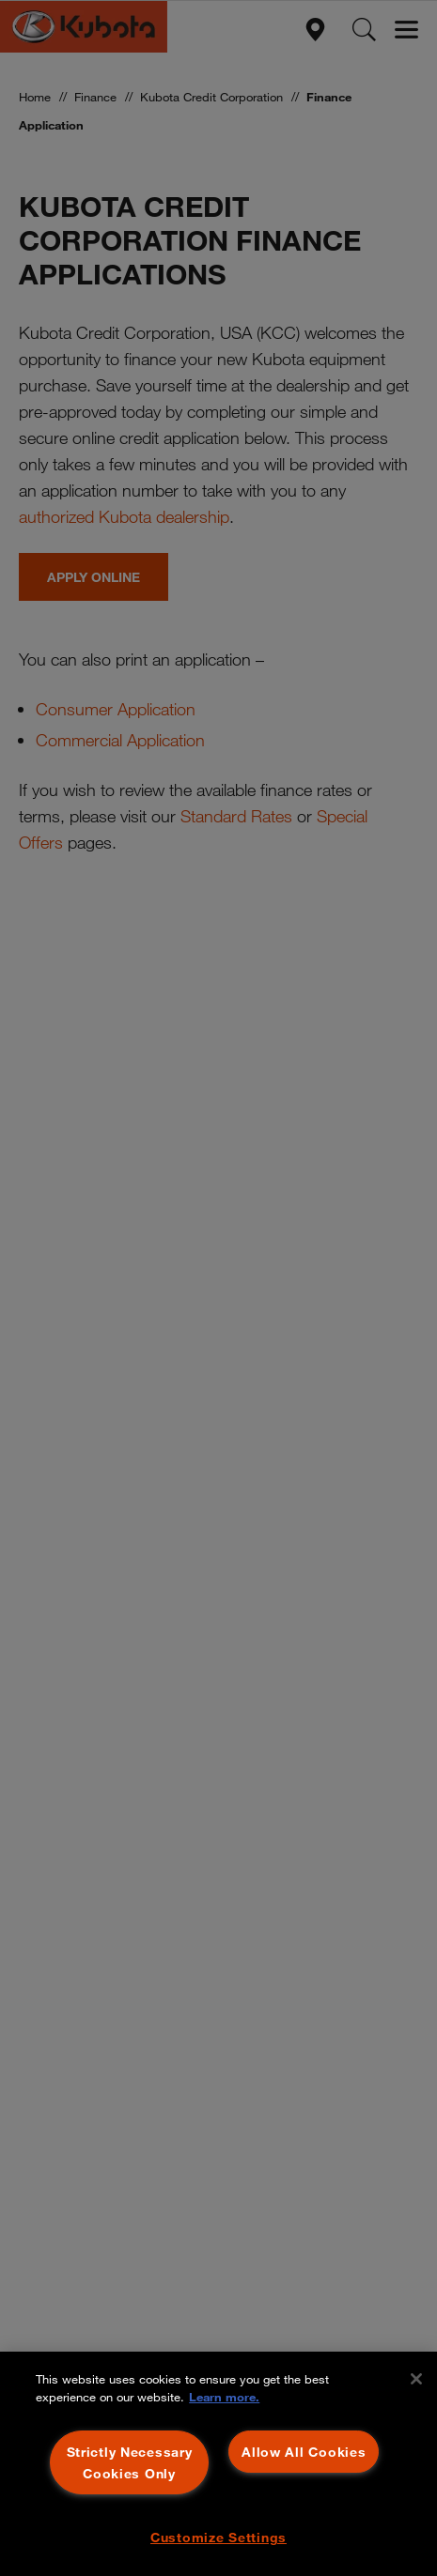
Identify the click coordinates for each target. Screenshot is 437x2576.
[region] (218, 2464)
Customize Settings (218, 2537)
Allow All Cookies (304, 2452)
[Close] (416, 2379)
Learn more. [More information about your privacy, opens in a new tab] (224, 2396)
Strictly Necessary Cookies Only (130, 2462)
